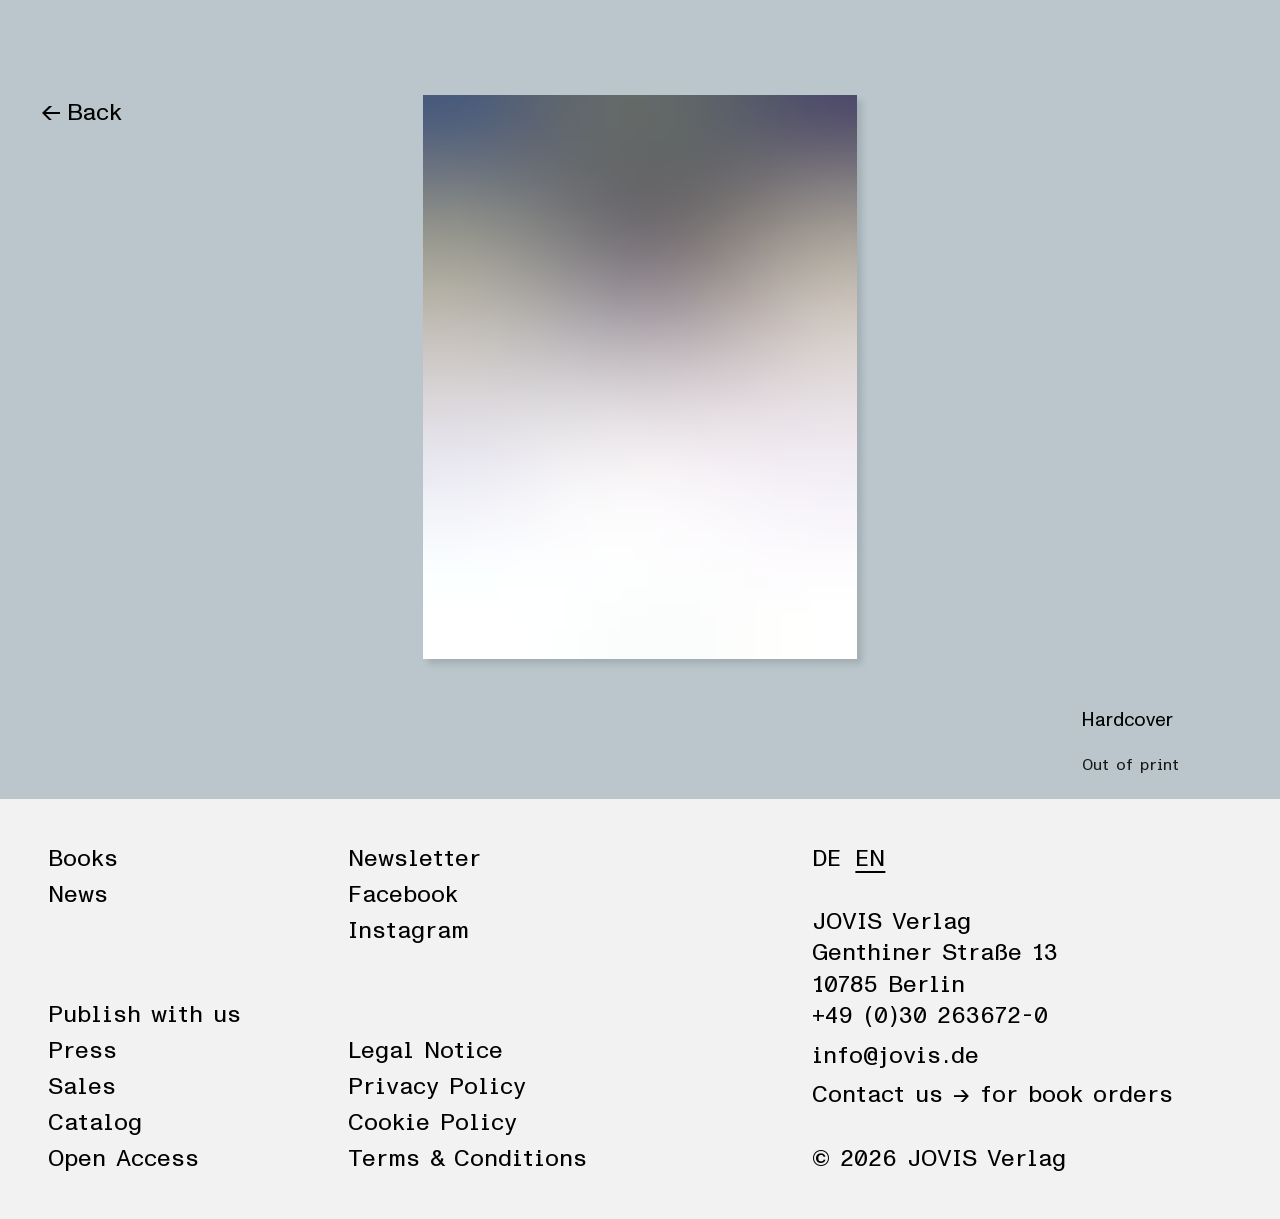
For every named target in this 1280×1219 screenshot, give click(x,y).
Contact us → (891, 1095)
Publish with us (144, 1015)
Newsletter (414, 859)
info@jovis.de (895, 1056)
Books (74, 42)
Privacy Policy (437, 1087)
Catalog (95, 1123)
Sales (82, 1087)
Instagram (408, 931)
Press (82, 1051)
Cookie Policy (432, 1123)
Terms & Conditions (467, 1159)
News (163, 42)
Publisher (268, 42)
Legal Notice (425, 1051)
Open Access (123, 1159)
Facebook (403, 895)
